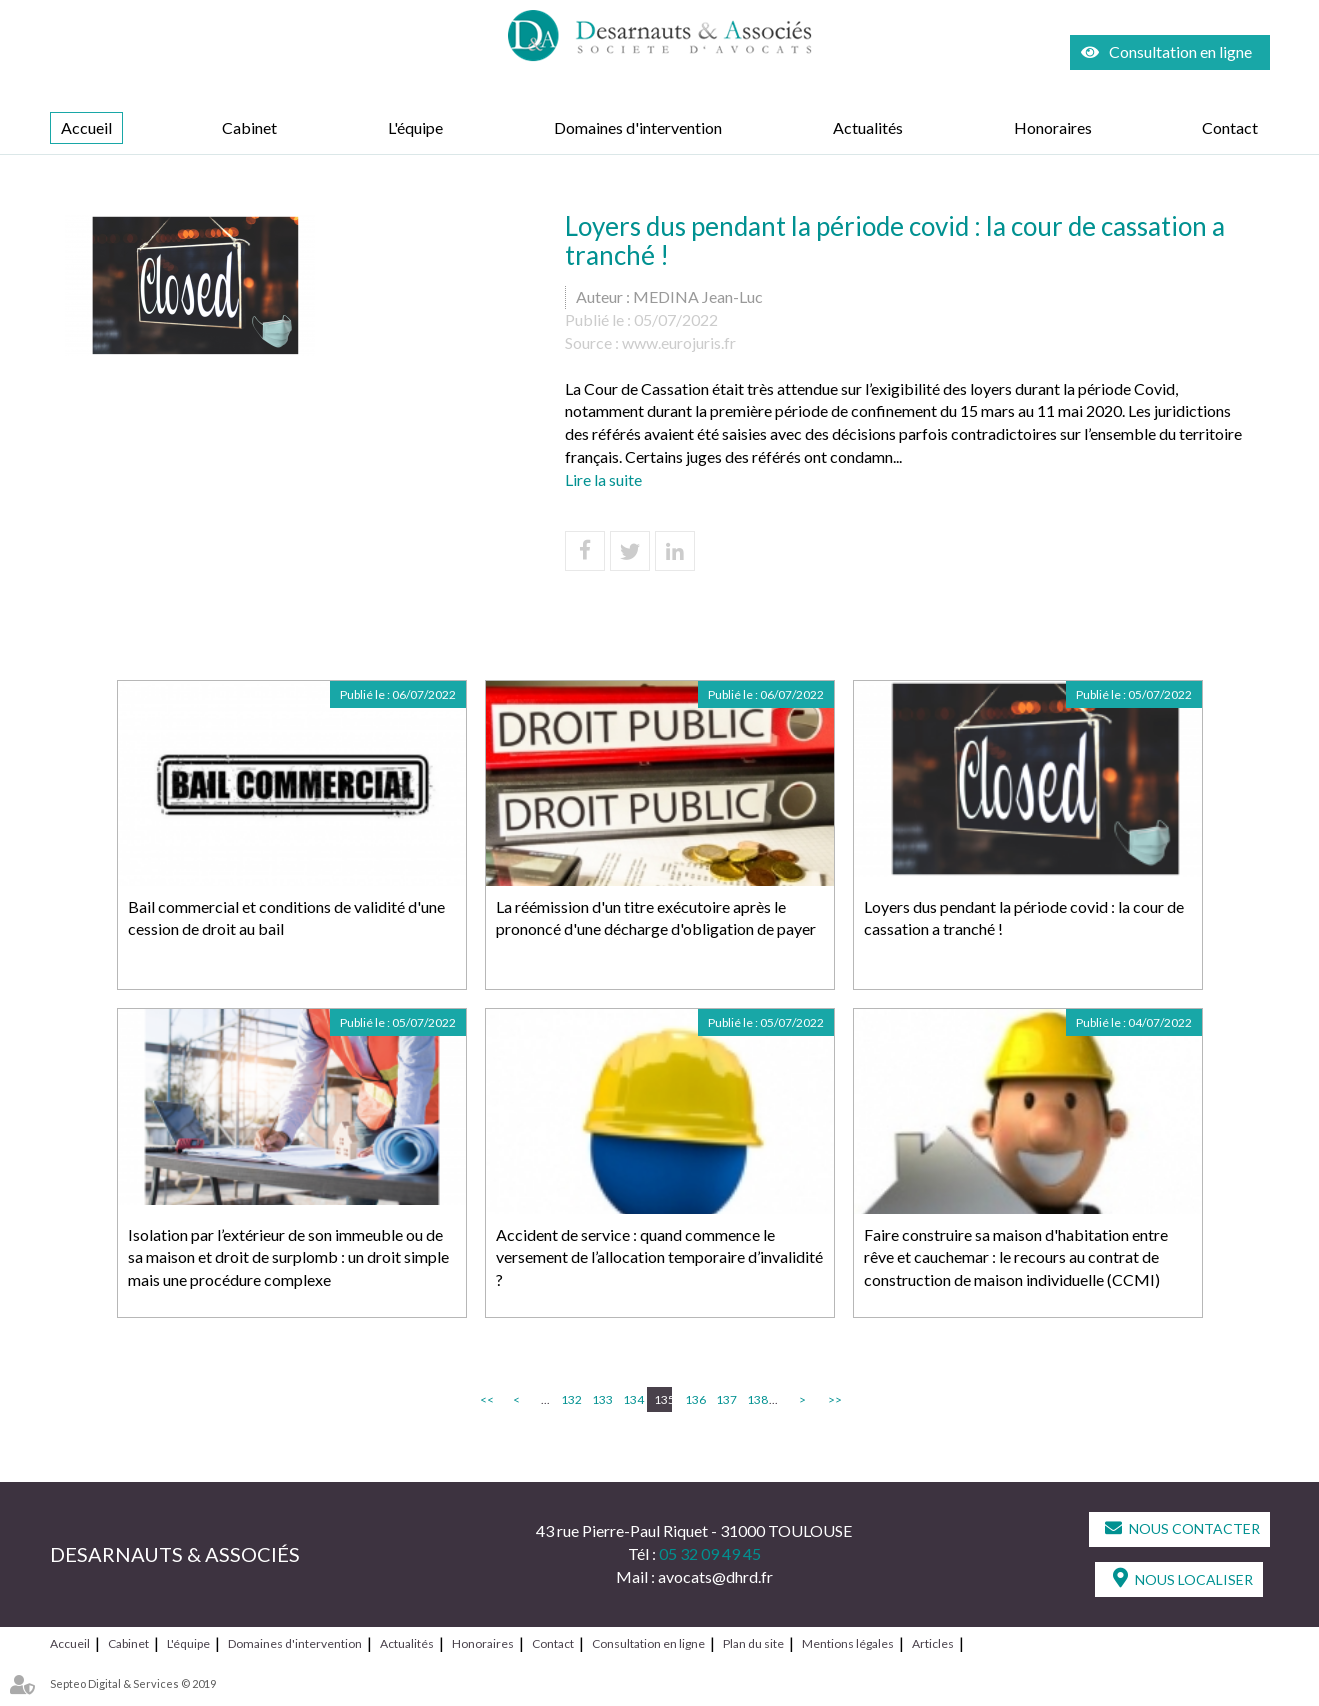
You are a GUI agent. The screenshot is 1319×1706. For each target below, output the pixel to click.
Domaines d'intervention (638, 127)
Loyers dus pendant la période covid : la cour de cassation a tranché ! (1024, 918)
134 (632, 1399)
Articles (933, 1643)
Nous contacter (1194, 1528)
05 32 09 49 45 (710, 1553)
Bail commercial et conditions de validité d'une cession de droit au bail (286, 918)
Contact (1230, 127)
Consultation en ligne (1180, 51)
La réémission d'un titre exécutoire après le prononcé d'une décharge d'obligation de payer (656, 918)
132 (570, 1399)
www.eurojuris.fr (679, 342)
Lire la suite (603, 479)
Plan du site (753, 1643)
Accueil (86, 127)
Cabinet (249, 127)
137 (725, 1399)
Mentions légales (848, 1643)
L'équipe (415, 127)
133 (601, 1399)
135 (663, 1399)
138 (756, 1399)
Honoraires (1053, 127)
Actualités (868, 127)
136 (694, 1399)
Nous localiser (1194, 1579)
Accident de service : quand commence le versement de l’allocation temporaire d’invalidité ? (659, 1257)
